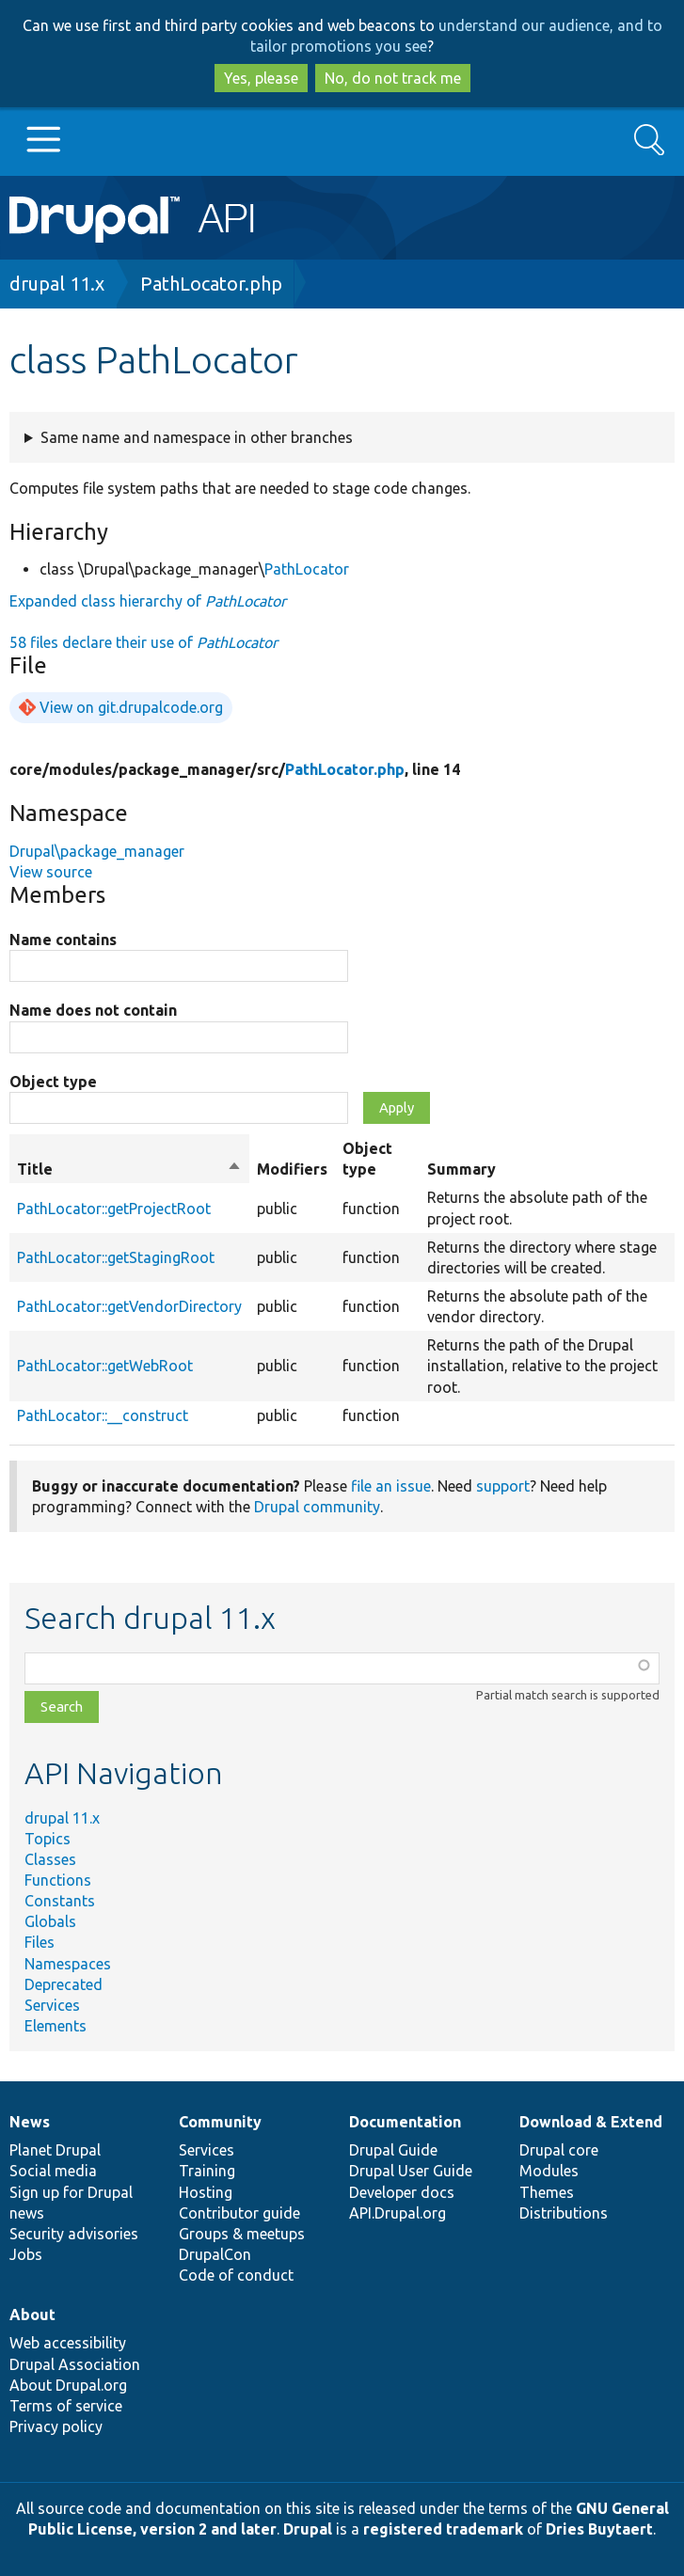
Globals (50, 1921)
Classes (50, 1859)
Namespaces (67, 1963)
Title (129, 1169)
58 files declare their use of (143, 642)
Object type (53, 1081)
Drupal (307, 2529)
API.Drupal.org (397, 2213)
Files (39, 1942)
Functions (57, 1880)
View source (50, 871)
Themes (546, 2192)
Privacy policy (56, 2426)
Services (52, 2005)
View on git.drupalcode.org (131, 707)
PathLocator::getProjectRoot (114, 1208)
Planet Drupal (55, 2149)
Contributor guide (239, 2213)
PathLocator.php (211, 283)
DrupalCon (215, 2254)
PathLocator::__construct (102, 1415)
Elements (55, 2025)
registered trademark (443, 2529)
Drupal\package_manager (96, 851)
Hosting (205, 2192)
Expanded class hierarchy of (147, 601)
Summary (461, 1169)
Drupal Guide (393, 2149)
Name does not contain (93, 1010)
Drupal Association (74, 2364)
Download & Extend (590, 2121)
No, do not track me (393, 78)
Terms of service (65, 2405)
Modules (549, 2170)
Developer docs (401, 2192)
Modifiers (292, 1169)
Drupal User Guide (410, 2170)
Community (220, 2121)
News (29, 2121)
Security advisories (73, 2233)
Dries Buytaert (599, 2529)
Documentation (405, 2121)
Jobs (25, 2254)
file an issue (391, 1486)
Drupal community (317, 1506)
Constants (59, 1900)
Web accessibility (67, 2342)
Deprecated (63, 1984)
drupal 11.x (56, 283)
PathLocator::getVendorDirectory (129, 1306)
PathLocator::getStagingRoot (116, 1257)
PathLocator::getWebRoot (105, 1365)
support (503, 1486)
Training (207, 2170)
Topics (47, 1838)
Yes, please (261, 78)
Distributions (563, 2213)
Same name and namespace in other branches (196, 437)
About (32, 2314)
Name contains (63, 939)
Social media (53, 2170)
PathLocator (306, 569)
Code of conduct (236, 2275)
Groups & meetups (242, 2233)
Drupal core (558, 2149)
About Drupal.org (68, 2385)
